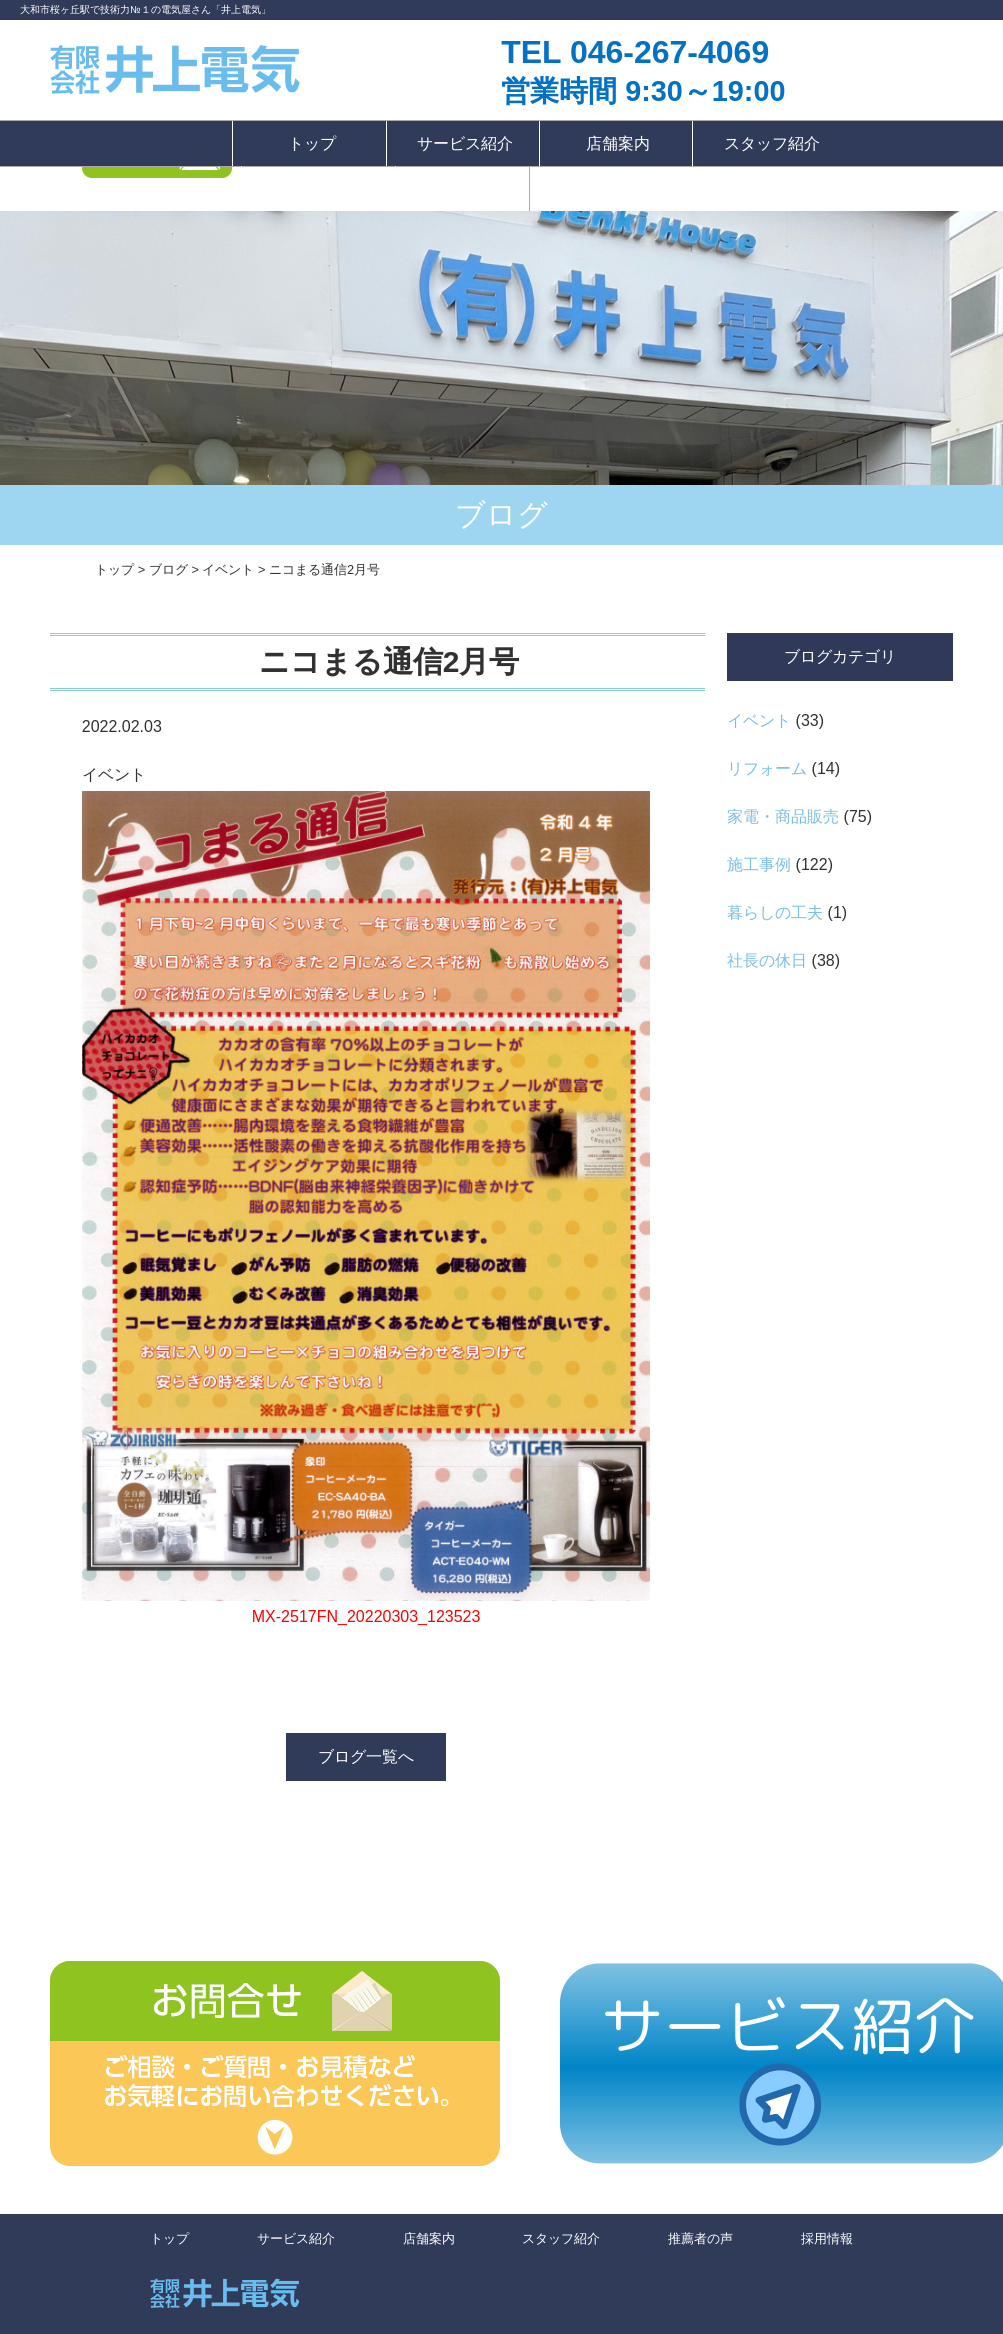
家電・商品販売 (783, 816)
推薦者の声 (321, 188)
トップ (312, 143)
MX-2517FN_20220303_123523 (366, 1616)
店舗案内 (618, 143)
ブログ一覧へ (366, 1756)
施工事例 (759, 864)
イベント (759, 720)
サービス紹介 (465, 143)
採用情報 (462, 188)
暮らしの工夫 (775, 912)
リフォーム (767, 768)
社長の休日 (767, 960)
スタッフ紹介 (772, 143)
